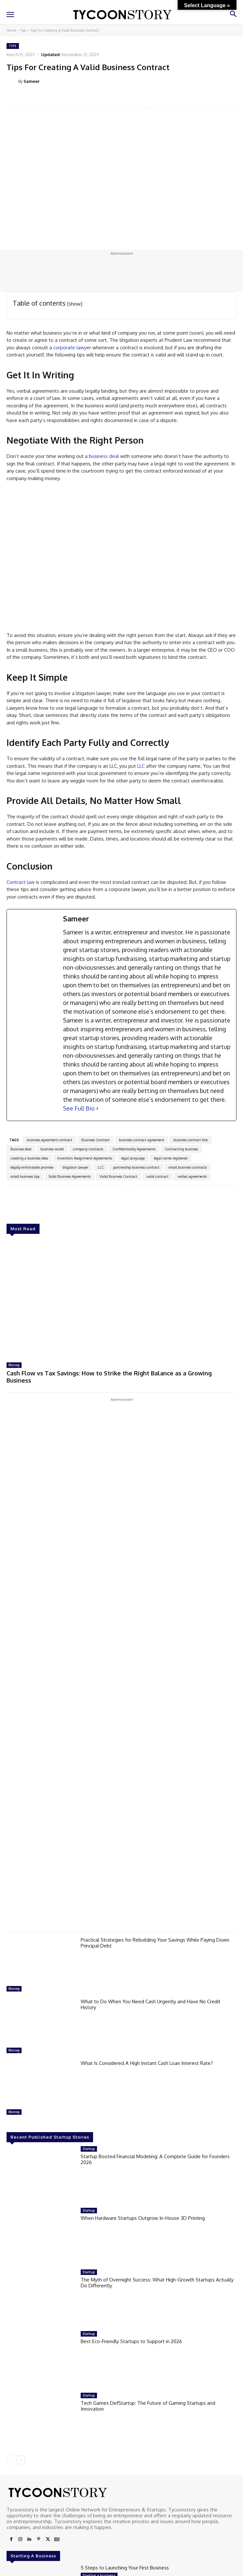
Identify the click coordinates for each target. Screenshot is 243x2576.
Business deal (20, 1149)
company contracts (88, 1149)
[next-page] (21, 2460)
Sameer (32, 81)
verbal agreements (192, 1176)
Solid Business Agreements (69, 1176)
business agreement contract (49, 1140)
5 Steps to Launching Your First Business (125, 2568)
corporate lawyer (71, 347)
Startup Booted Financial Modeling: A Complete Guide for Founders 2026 (155, 2159)
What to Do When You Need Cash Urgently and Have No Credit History (150, 2004)
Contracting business (181, 1149)
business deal (104, 456)
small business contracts (188, 1167)
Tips (23, 30)
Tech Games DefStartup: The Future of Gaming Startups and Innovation (148, 2406)
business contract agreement (141, 1140)
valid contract (157, 1176)
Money (14, 1365)
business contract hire (190, 1140)
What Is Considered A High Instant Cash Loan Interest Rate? (147, 2063)
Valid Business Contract (118, 1176)
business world (52, 1149)
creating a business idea (29, 1158)
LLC (140, 766)
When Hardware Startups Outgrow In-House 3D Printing (143, 2218)
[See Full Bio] (97, 1108)
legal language (133, 1158)
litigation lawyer (75, 1167)
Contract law (21, 882)
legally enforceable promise (31, 1167)
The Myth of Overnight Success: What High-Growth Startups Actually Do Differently (157, 2283)
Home (11, 30)
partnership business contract (136, 1167)
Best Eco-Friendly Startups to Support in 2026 (131, 2341)
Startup (89, 2148)
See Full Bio (79, 1108)
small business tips (25, 1176)
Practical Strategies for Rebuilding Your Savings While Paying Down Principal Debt (155, 1943)
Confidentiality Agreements (133, 1149)
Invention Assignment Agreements (84, 1158)
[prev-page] (11, 2460)
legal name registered (170, 1158)
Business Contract (95, 1140)
